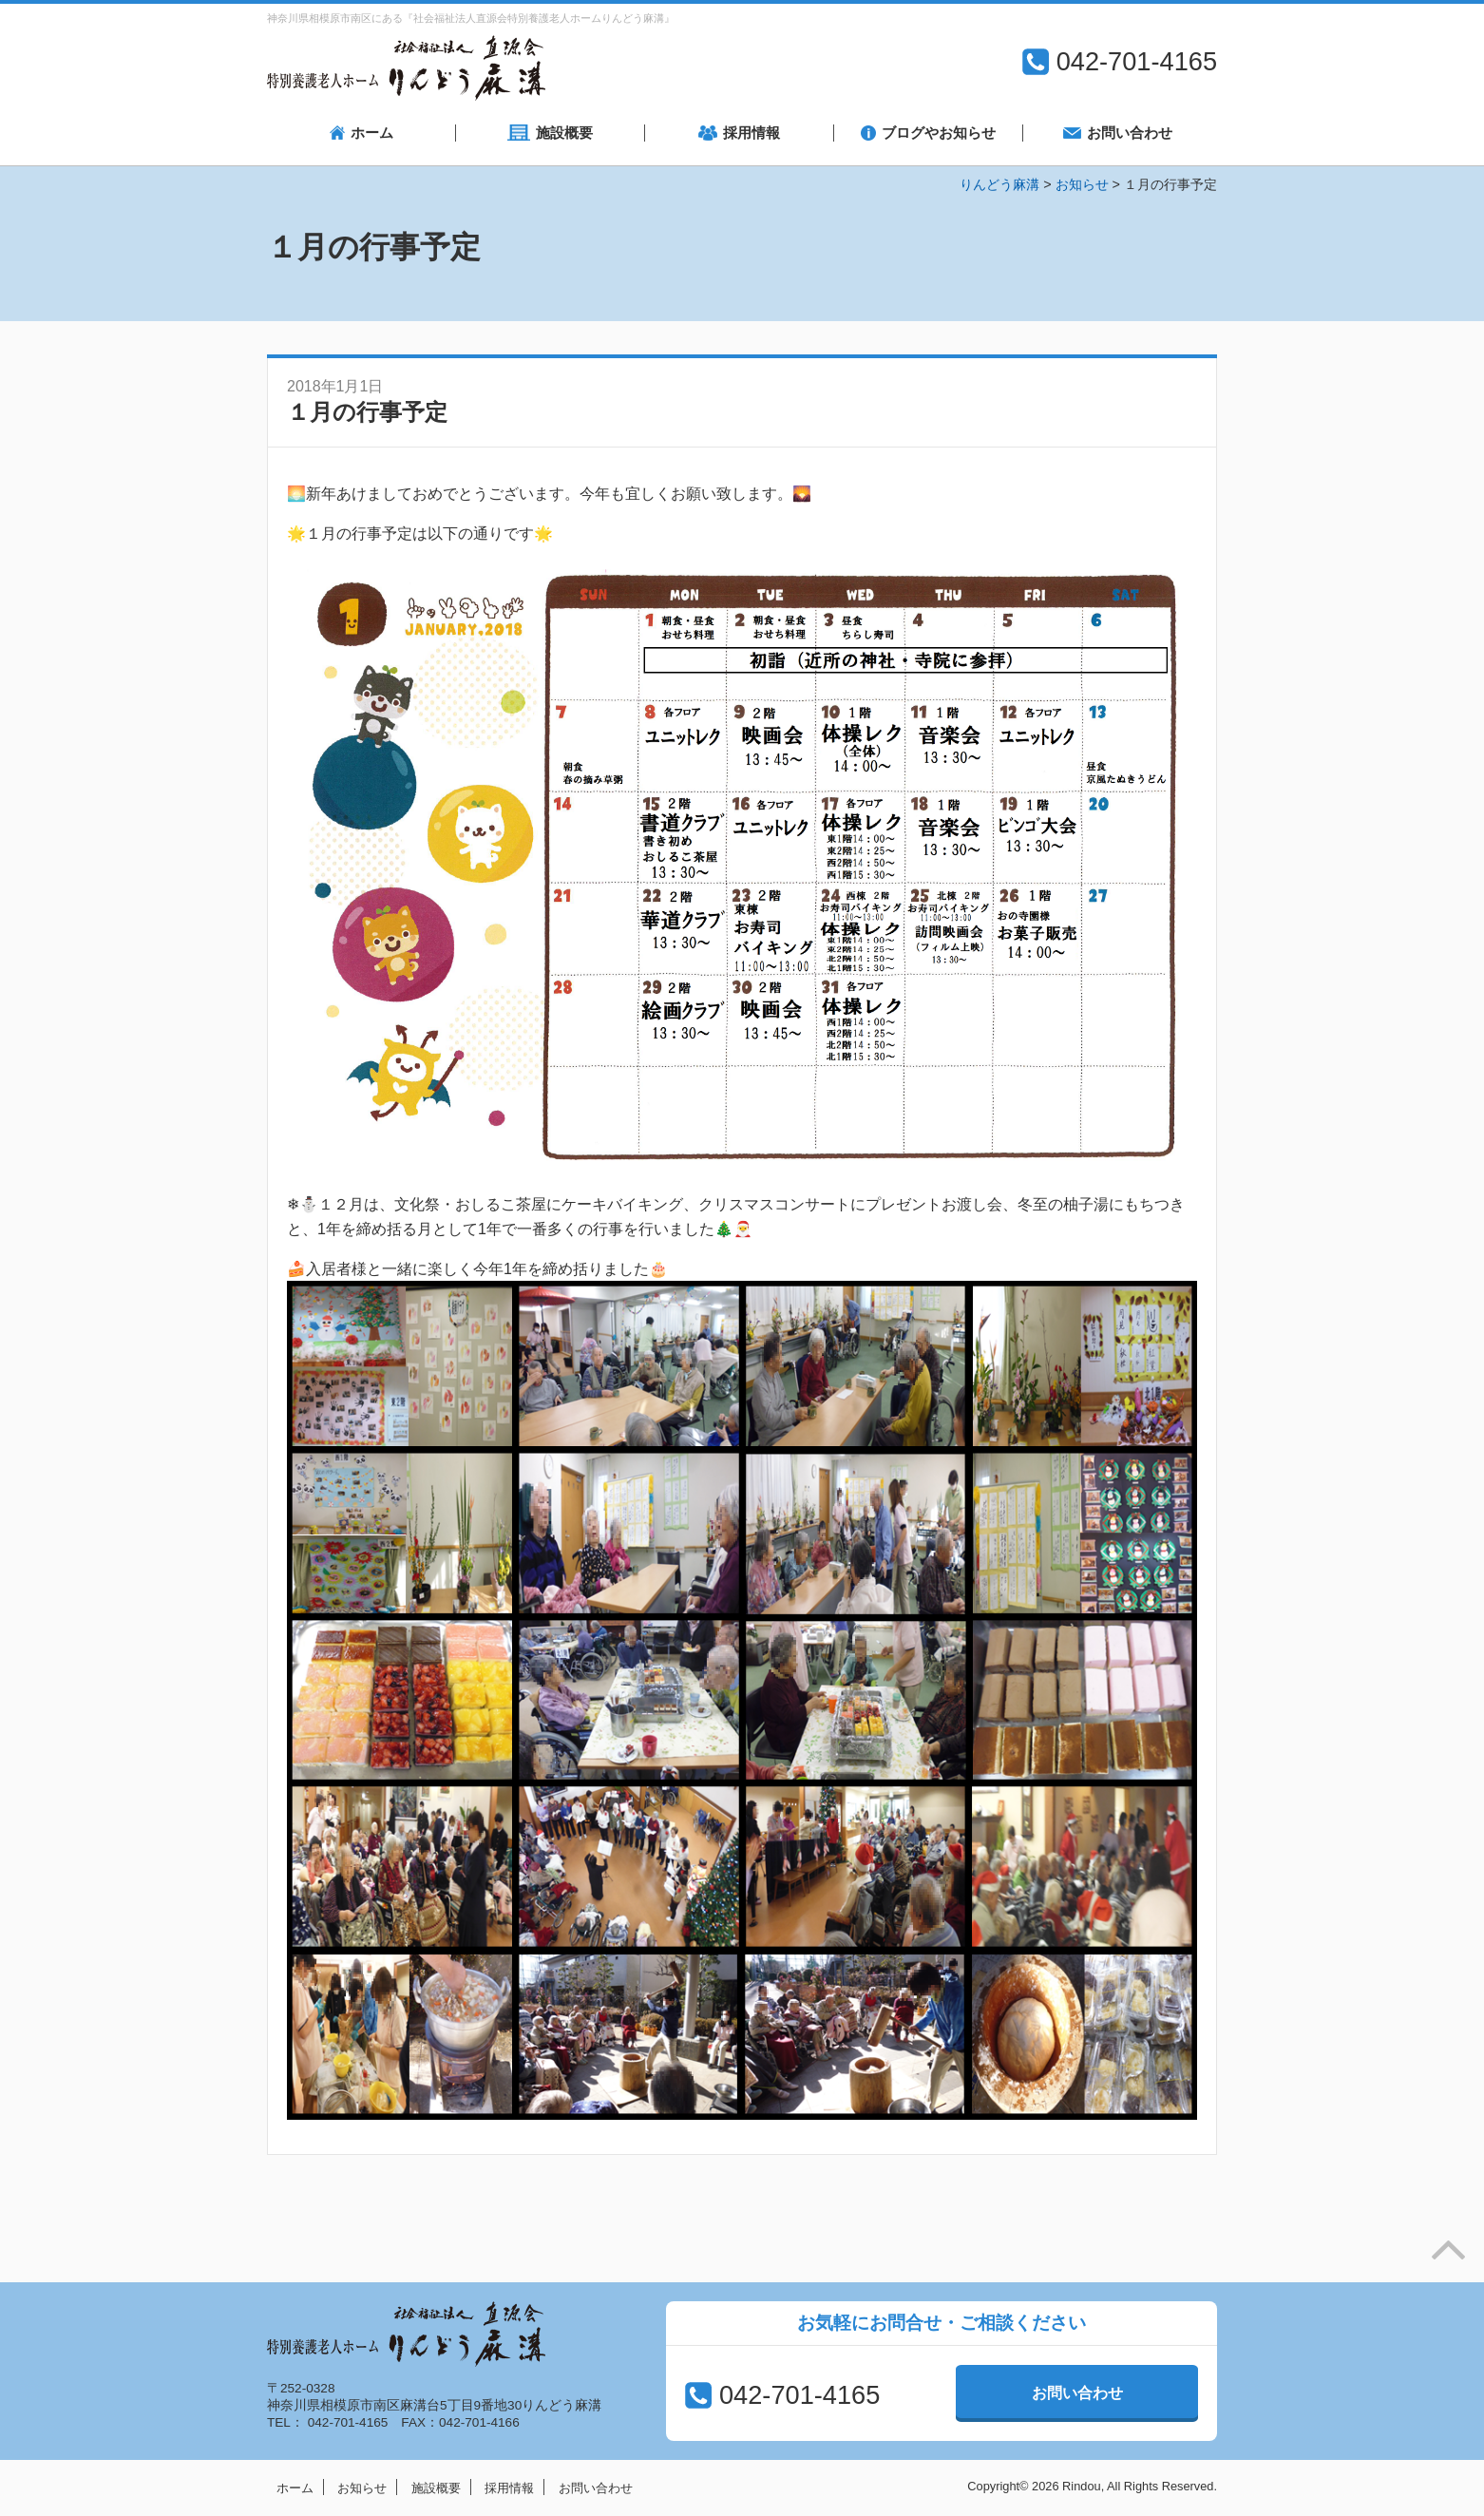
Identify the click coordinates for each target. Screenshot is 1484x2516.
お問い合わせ (1077, 2393)
